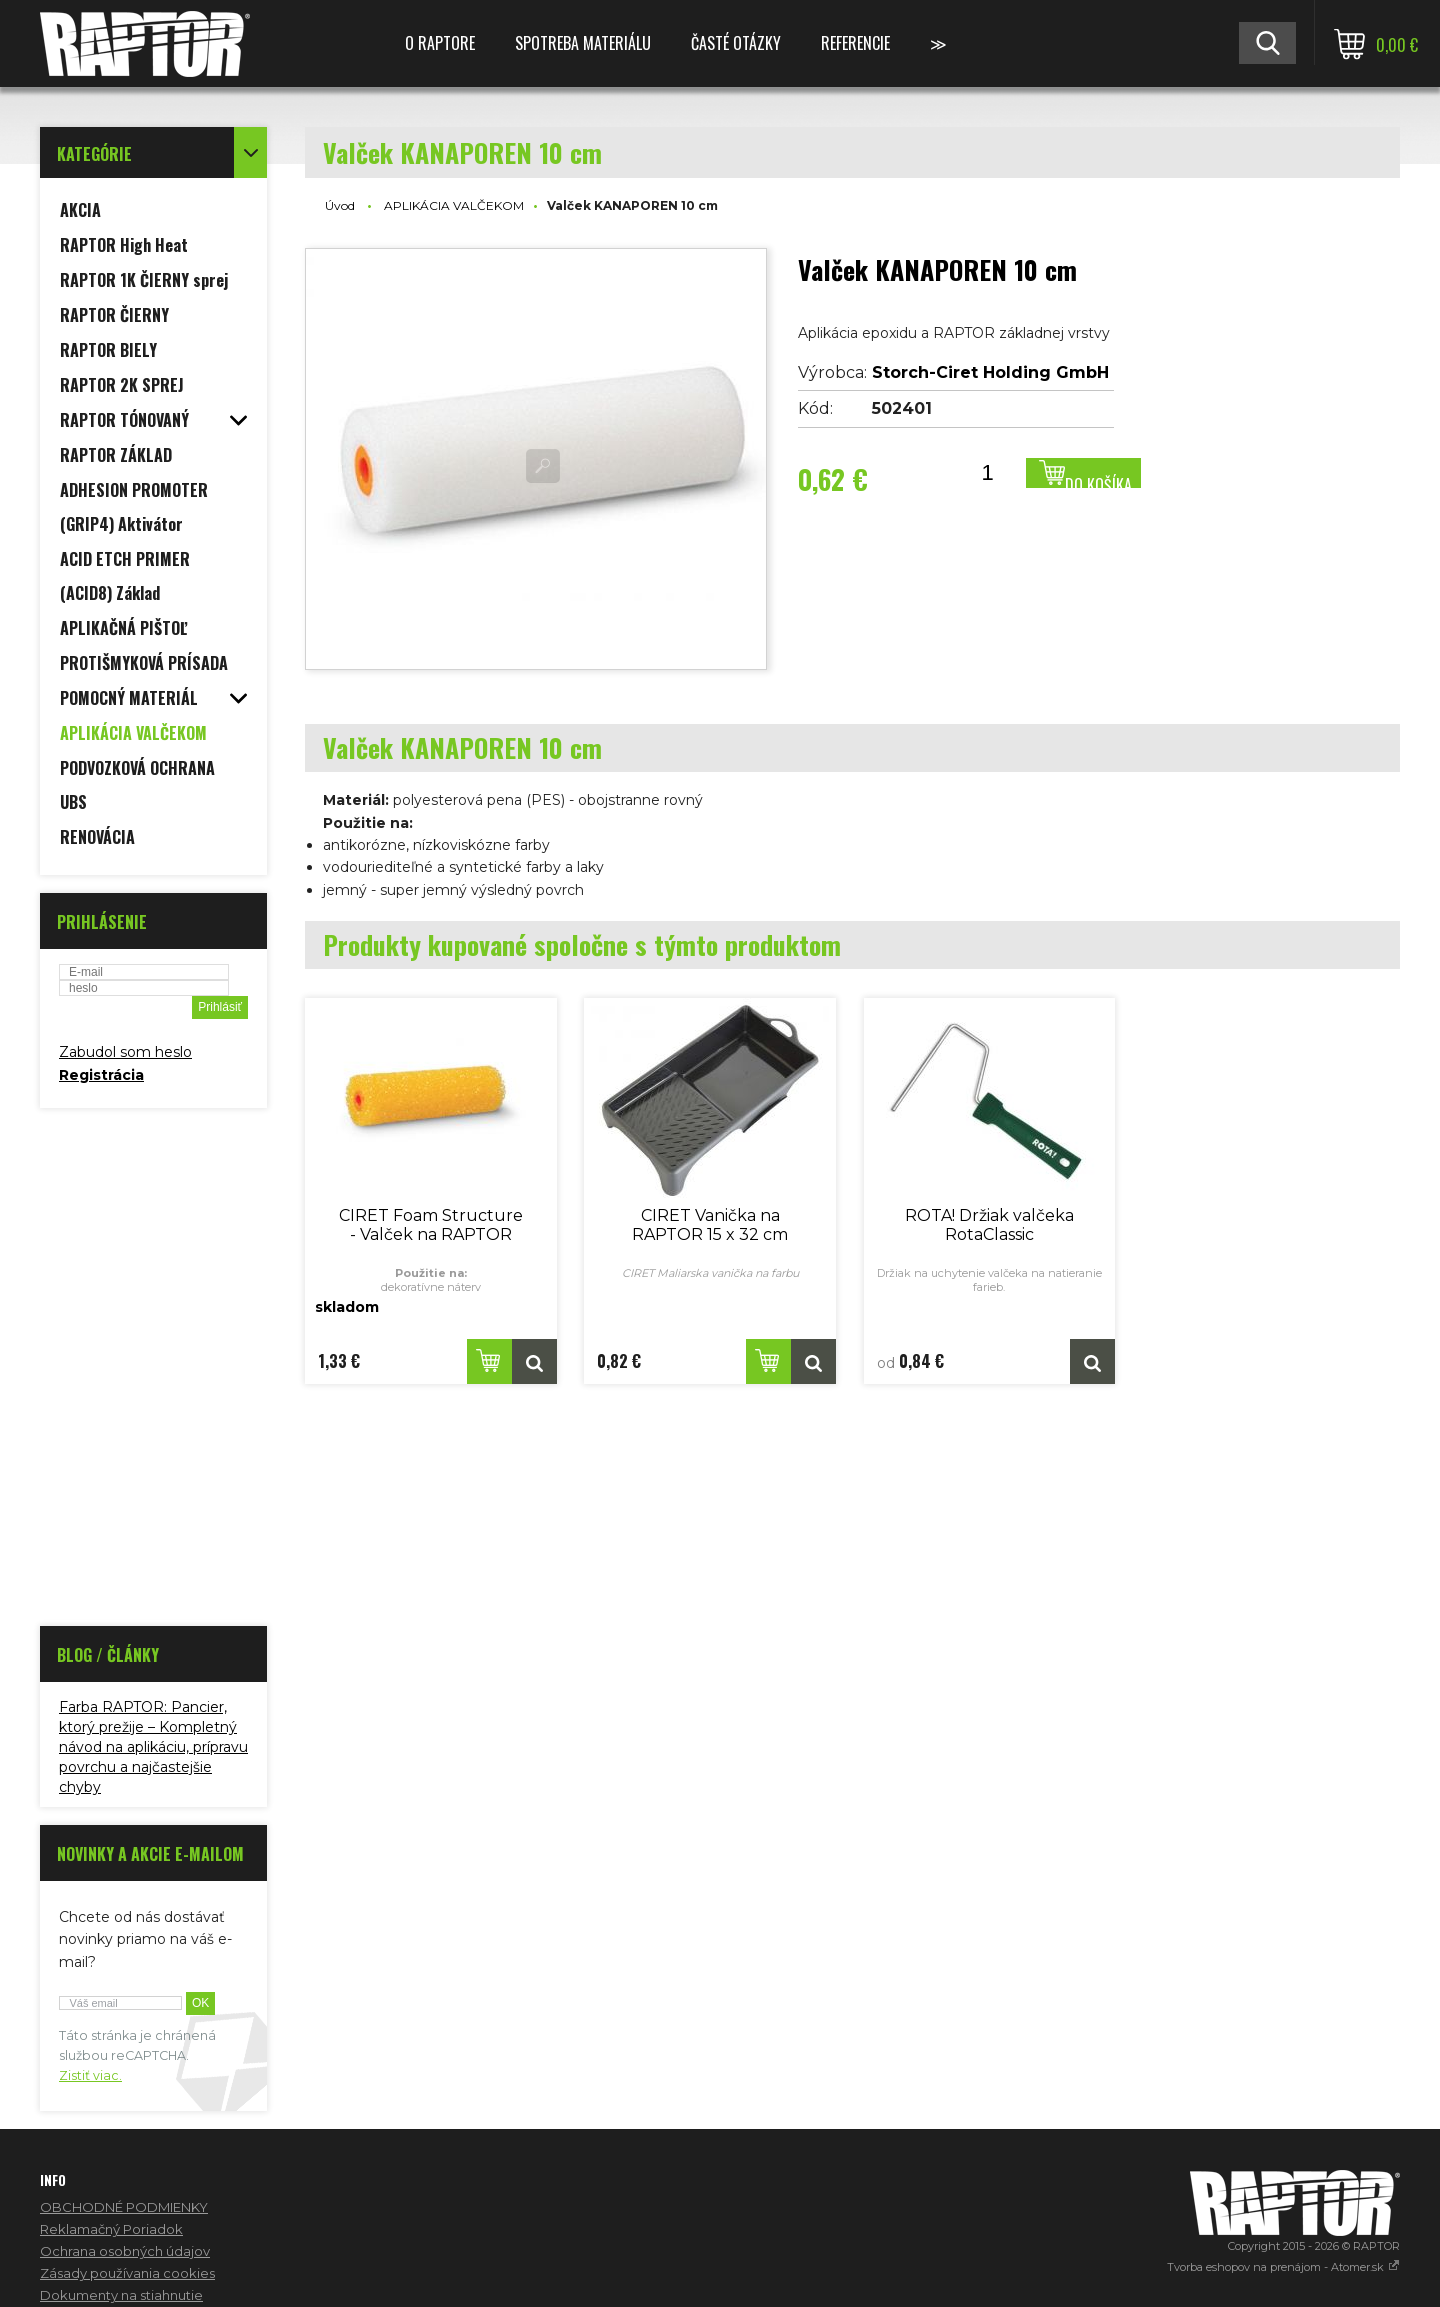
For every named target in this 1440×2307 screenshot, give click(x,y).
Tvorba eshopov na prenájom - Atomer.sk (1283, 2267)
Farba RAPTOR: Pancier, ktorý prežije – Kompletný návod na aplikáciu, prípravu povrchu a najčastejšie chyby (153, 1747)
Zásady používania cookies (127, 2273)
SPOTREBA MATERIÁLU (583, 43)
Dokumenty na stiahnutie (121, 2295)
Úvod (340, 205)
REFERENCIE (855, 43)
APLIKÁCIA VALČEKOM (454, 205)
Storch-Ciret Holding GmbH (990, 372)
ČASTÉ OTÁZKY (736, 43)
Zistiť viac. (90, 2075)
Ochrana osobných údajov (125, 2251)
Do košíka (1098, 480)
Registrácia (101, 1075)
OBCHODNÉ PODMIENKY (124, 2207)
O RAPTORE (440, 43)
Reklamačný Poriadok (111, 2229)
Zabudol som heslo (125, 1052)
